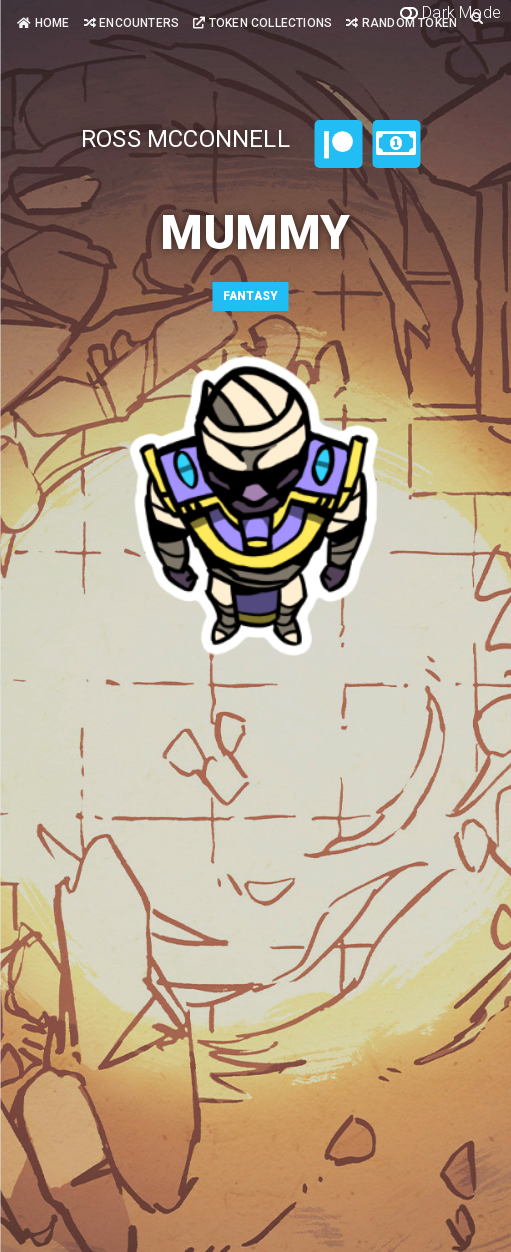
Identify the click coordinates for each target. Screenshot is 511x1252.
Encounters (131, 23)
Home (43, 23)
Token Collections (262, 23)
